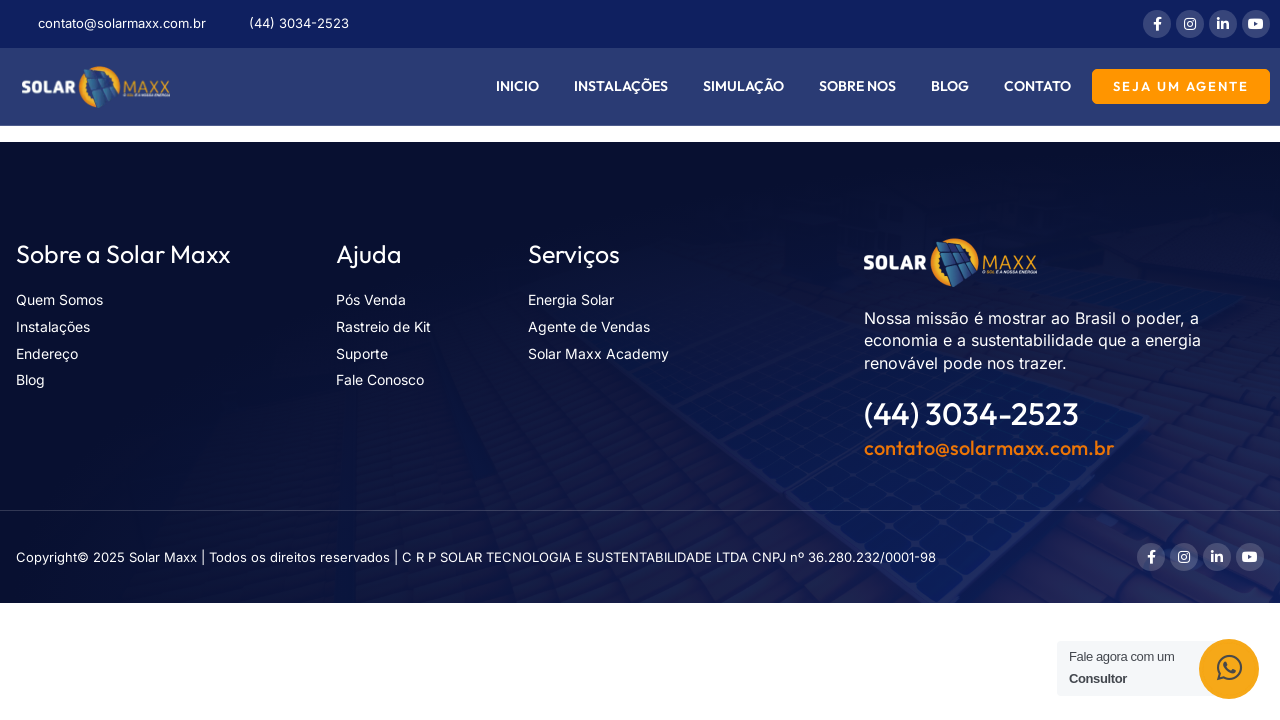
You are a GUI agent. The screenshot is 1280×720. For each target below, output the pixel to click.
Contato (1037, 86)
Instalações (621, 86)
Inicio (517, 86)
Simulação (743, 86)
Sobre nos (857, 86)
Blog (950, 86)
